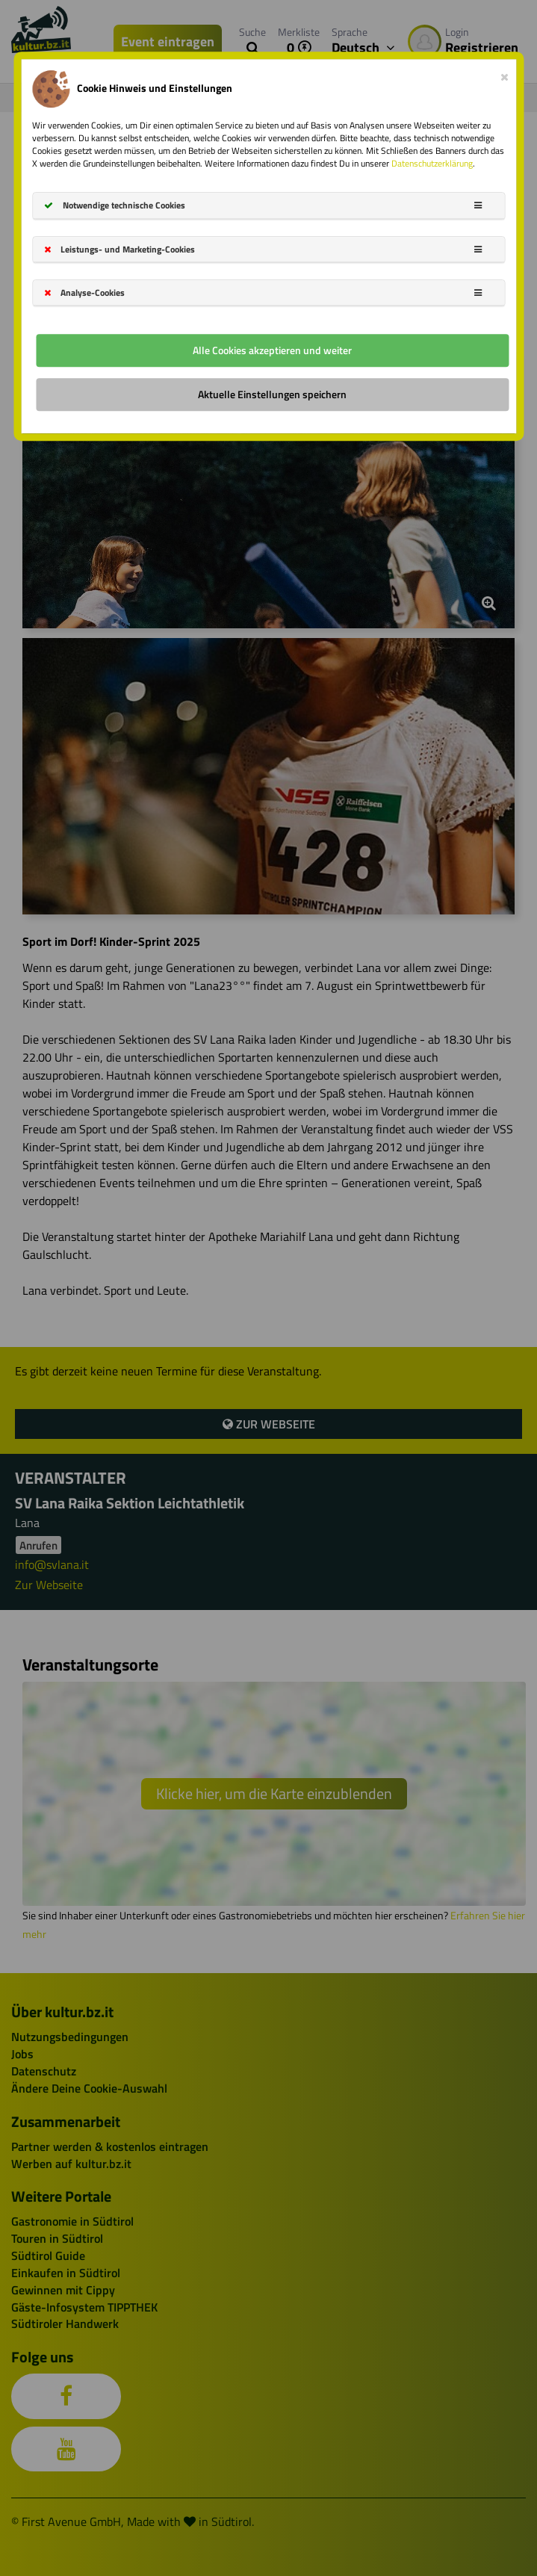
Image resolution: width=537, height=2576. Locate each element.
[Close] (504, 74)
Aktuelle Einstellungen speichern (272, 394)
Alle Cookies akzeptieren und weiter (272, 350)
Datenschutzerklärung (432, 163)
